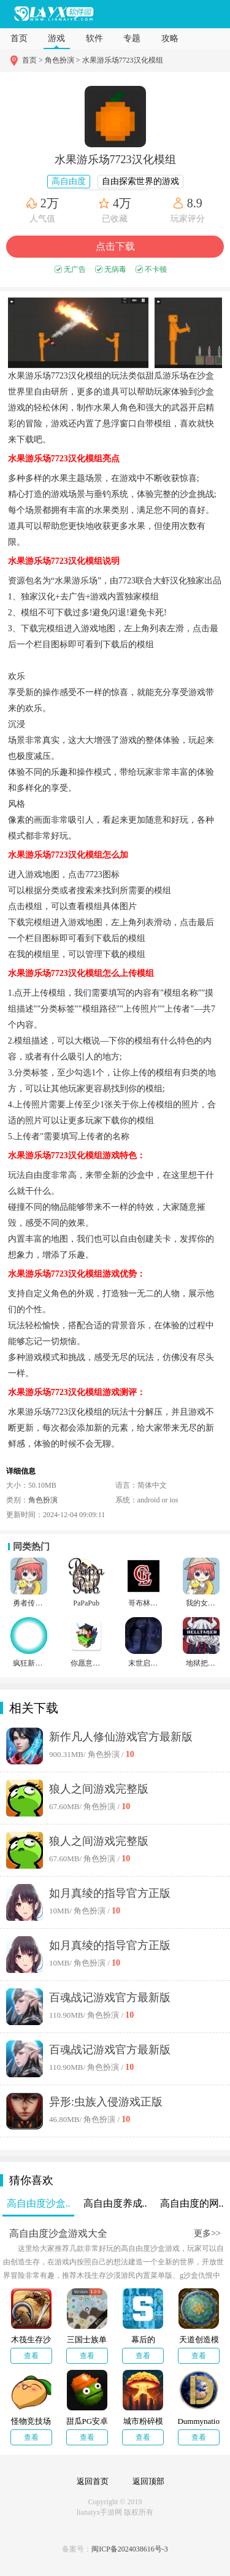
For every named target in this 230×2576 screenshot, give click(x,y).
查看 (31, 2355)
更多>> (207, 2233)
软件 (94, 38)
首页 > (33, 60)
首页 (19, 38)
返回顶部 (148, 2481)
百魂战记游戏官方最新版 (110, 1997)
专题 (131, 38)
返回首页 (93, 2481)
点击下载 (115, 246)
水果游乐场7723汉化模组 (122, 60)
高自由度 (69, 181)
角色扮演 (43, 1500)
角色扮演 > (62, 60)
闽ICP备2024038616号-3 (129, 2549)
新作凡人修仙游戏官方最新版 (121, 1737)
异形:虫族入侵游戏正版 (106, 2102)
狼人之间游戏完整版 (98, 1789)
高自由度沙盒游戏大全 (58, 2233)
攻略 (169, 38)
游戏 (56, 38)
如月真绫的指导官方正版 (110, 1893)
